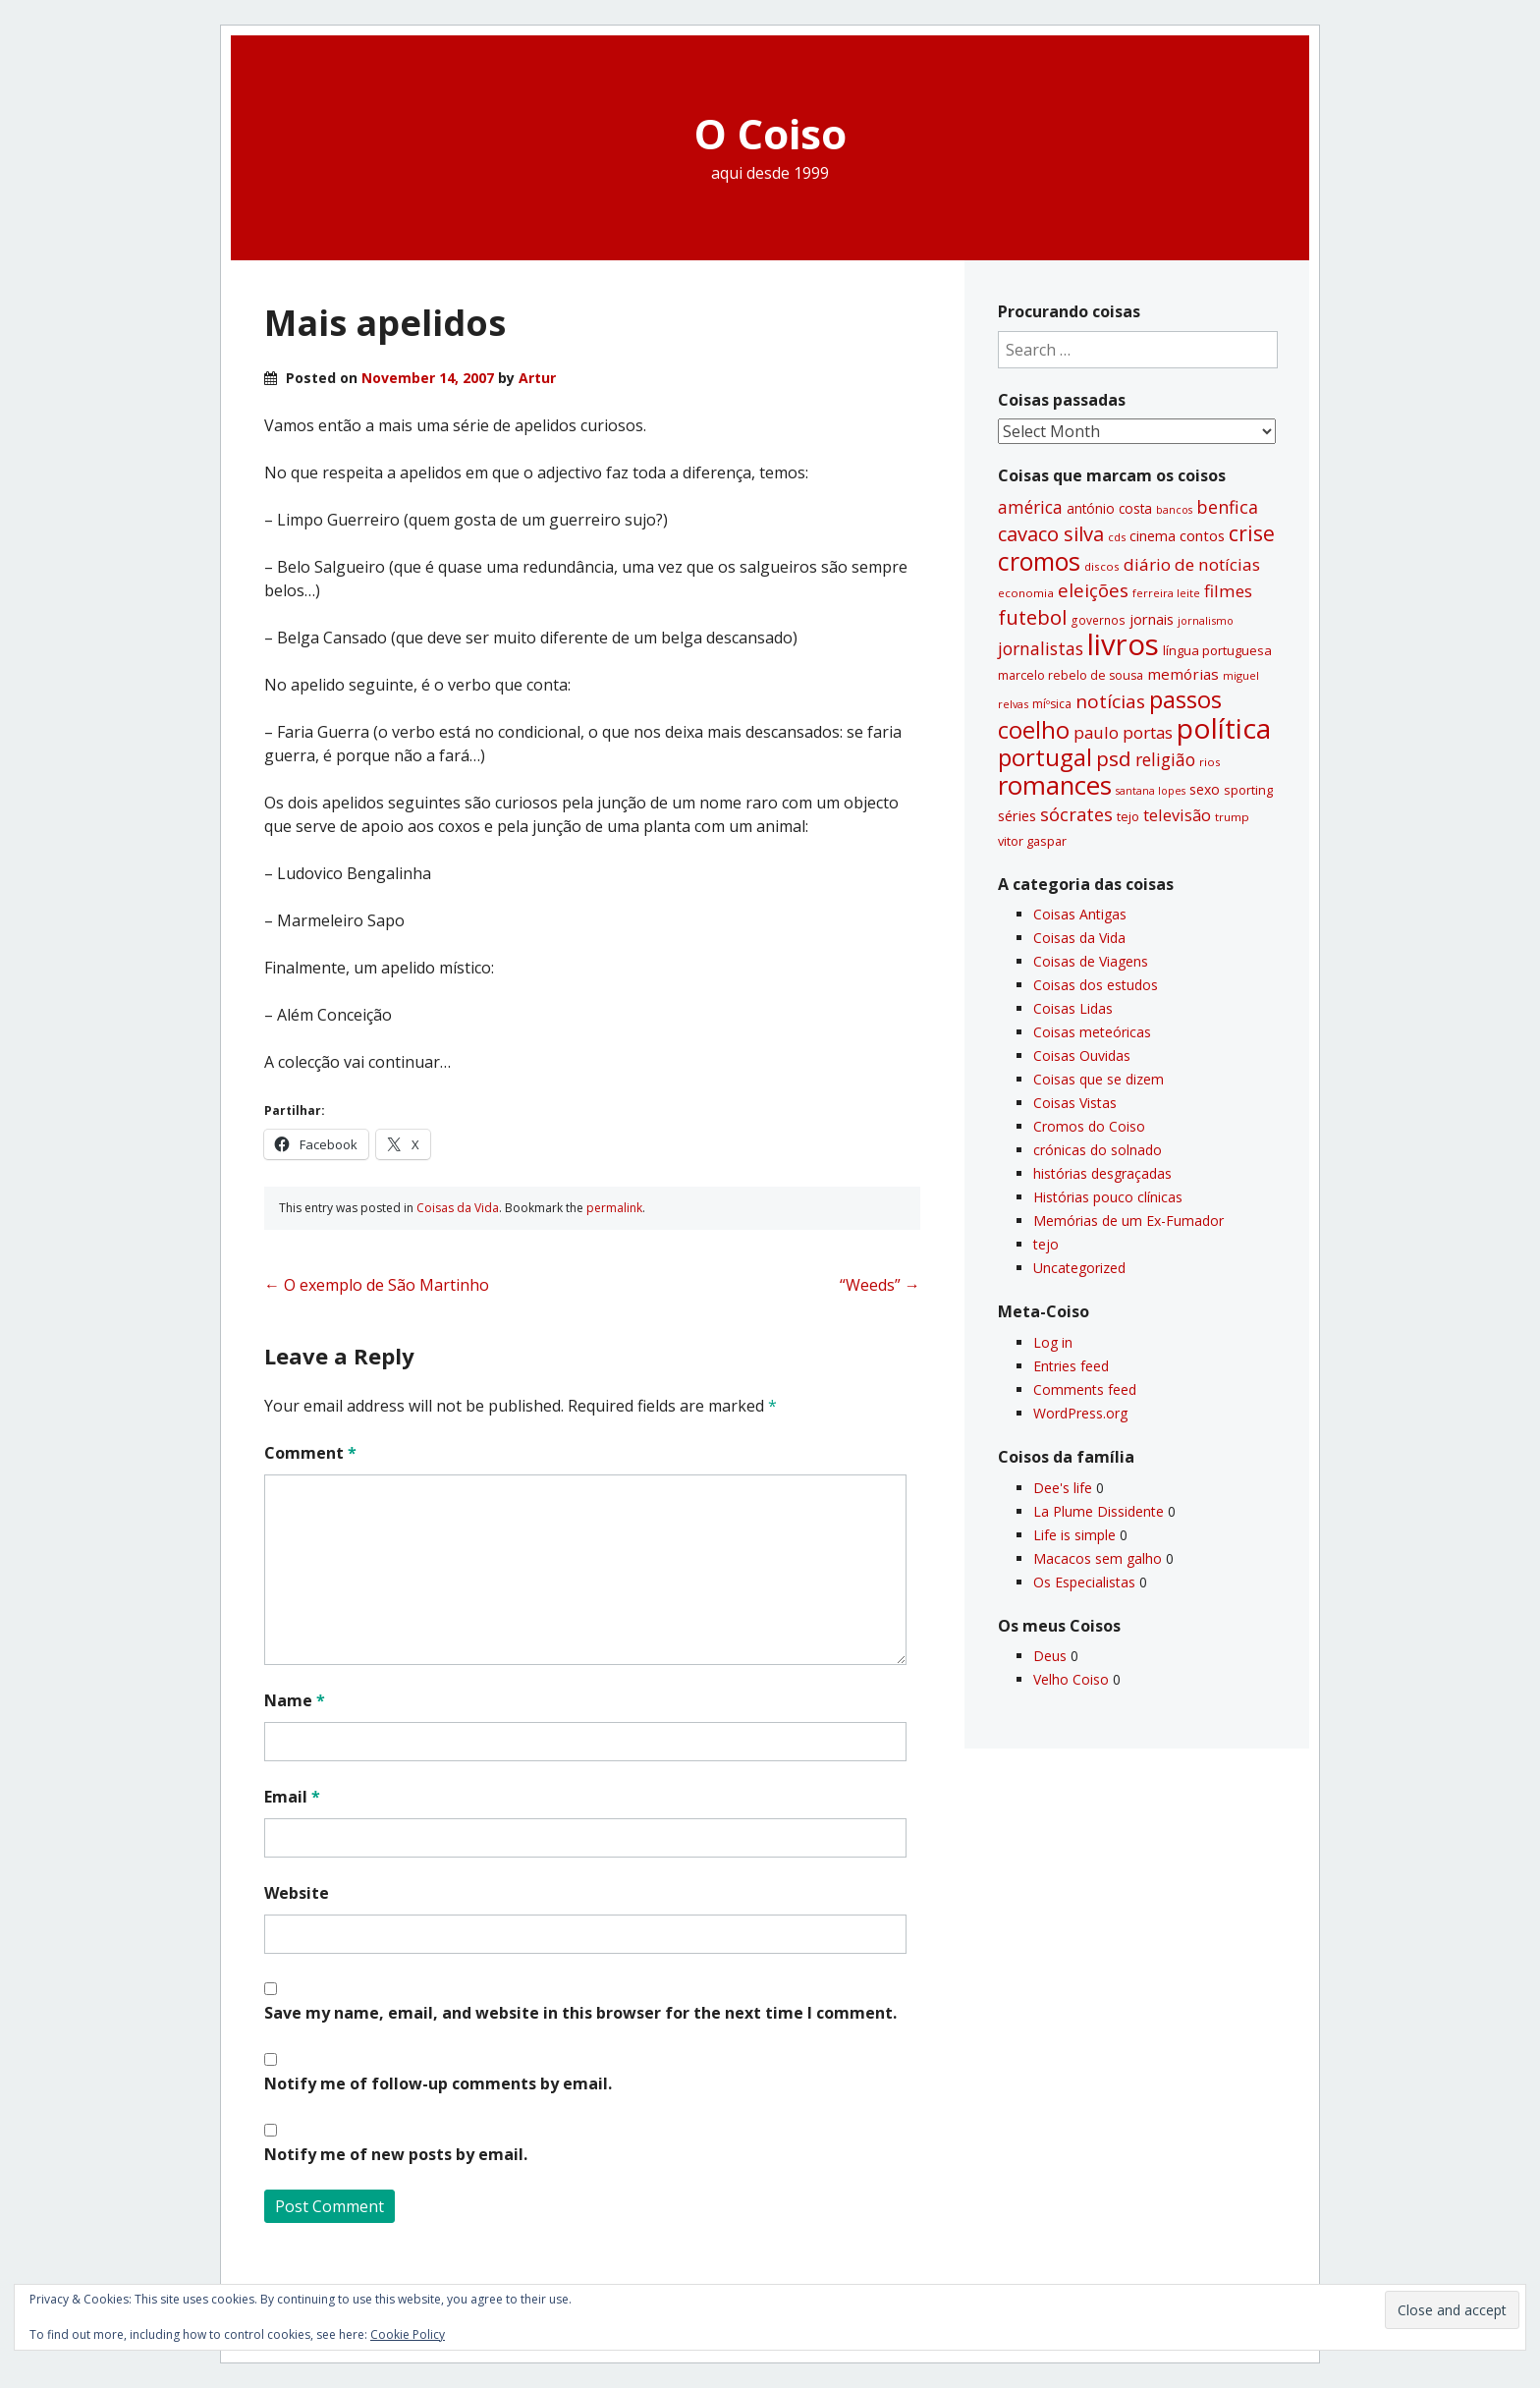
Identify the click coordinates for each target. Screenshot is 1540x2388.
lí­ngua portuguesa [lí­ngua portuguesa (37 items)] (1217, 650)
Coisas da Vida (457, 1207)
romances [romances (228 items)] (1055, 785)
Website (296, 1893)
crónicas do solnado (1097, 1149)
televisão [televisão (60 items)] (1177, 815)
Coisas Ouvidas (1081, 1055)
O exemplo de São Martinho (376, 1285)
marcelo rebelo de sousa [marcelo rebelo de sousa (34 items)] (1070, 675)
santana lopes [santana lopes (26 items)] (1150, 791)
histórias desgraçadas (1102, 1173)
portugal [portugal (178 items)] (1045, 757)
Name (294, 1700)
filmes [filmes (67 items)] (1228, 591)
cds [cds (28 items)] (1117, 536)
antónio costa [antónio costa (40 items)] (1109, 509)
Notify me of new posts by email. (395, 2154)
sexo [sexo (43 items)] (1204, 789)
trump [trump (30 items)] (1232, 816)
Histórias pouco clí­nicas (1107, 1197)
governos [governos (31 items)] (1098, 620)
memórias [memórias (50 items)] (1183, 674)
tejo (1046, 1244)
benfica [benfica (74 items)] (1227, 507)
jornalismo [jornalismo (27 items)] (1206, 620)
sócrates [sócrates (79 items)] (1076, 814)
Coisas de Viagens (1090, 961)
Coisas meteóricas (1092, 1032)
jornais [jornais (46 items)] (1151, 619)
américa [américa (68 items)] (1030, 507)
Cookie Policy (407, 2334)
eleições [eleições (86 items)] (1093, 590)
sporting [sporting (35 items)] (1248, 790)
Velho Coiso (1071, 1679)
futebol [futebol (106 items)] (1032, 617)
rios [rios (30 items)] (1210, 761)
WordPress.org (1080, 1413)
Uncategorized (1079, 1267)
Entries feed (1071, 1366)
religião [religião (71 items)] (1165, 759)
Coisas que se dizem (1098, 1079)
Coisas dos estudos (1095, 984)
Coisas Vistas (1075, 1102)
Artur (537, 377)
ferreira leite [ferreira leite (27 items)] (1166, 592)
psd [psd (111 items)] (1113, 758)
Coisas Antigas (1080, 914)
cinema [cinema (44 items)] (1152, 536)
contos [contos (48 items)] (1202, 535)
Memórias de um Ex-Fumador (1128, 1220)
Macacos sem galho (1097, 1558)
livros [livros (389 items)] (1123, 644)
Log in (1052, 1342)
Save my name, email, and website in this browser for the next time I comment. (580, 2013)
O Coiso (770, 133)
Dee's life (1062, 1487)
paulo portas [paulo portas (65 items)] (1123, 732)
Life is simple (1074, 1535)
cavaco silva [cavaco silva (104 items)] (1051, 533)
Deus (1050, 1655)
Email (292, 1796)
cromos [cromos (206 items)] (1039, 561)
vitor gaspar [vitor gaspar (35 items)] (1032, 841)
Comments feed (1084, 1389)
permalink (614, 1207)
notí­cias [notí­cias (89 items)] (1110, 701)
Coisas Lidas (1073, 1008)
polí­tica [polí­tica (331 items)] (1224, 728)
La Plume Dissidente (1098, 1511)
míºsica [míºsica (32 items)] (1052, 703)
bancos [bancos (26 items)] (1174, 510)
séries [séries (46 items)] (1017, 815)
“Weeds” (880, 1285)
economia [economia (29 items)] (1026, 592)
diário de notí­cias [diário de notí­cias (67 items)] (1192, 564)
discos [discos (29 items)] (1102, 566)
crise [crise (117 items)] (1252, 533)
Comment (310, 1453)
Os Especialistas (1084, 1582)
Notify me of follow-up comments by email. (438, 2083)
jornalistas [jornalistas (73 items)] (1040, 648)
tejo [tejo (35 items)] (1128, 816)
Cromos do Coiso (1089, 1126)
